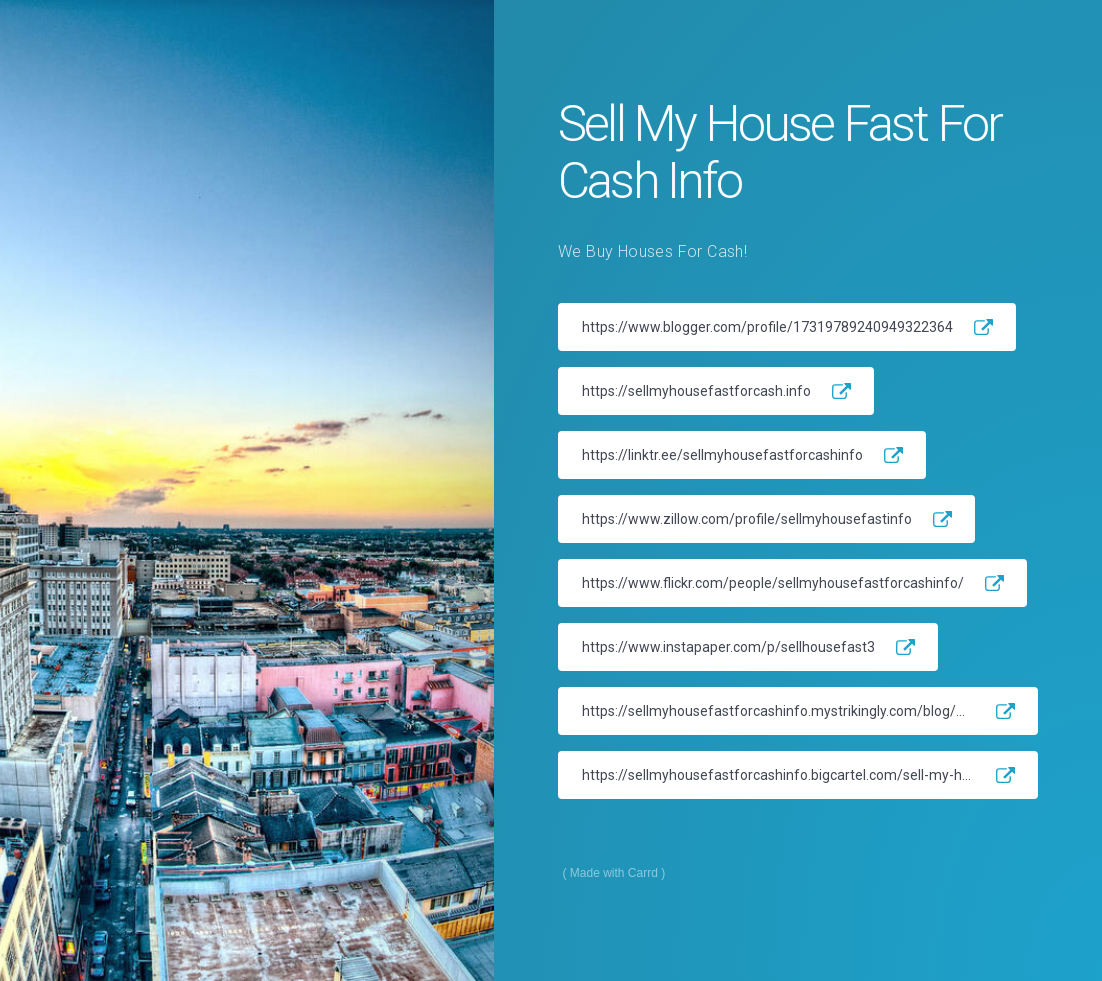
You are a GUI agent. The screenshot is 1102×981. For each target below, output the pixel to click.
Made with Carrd (614, 873)
